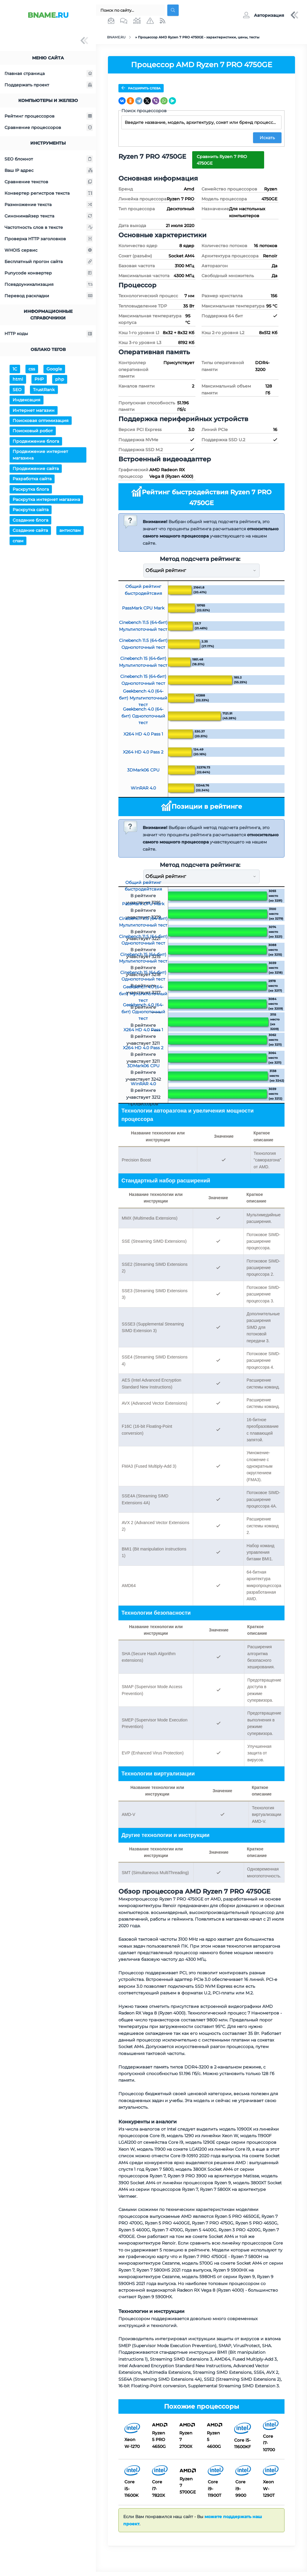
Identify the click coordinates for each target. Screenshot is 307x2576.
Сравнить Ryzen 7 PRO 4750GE (222, 159)
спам (18, 541)
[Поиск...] (130, 10)
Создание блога (30, 520)
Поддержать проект (48, 84)
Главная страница (48, 73)
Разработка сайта (32, 478)
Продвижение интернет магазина (40, 455)
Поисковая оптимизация (41, 420)
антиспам (70, 530)
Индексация (26, 400)
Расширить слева (141, 88)
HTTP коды (48, 333)
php (59, 379)
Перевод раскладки (48, 295)
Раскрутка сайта (31, 509)
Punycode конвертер (48, 273)
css (31, 369)
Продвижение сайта (36, 468)
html (18, 379)
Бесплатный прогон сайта (48, 261)
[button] (263, 15)
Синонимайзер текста (48, 216)
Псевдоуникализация (48, 284)
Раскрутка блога (31, 489)
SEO (17, 389)
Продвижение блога (36, 441)
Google (54, 369)
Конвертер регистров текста (48, 193)
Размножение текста (48, 204)
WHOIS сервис (48, 250)
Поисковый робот (33, 430)
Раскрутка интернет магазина (46, 499)
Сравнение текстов (48, 181)
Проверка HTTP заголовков (48, 238)
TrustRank (44, 389)
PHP (39, 379)
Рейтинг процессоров (48, 116)
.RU (48, 15)
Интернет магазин (34, 410)
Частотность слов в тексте (48, 227)
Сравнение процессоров (48, 127)
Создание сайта (30, 530)
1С (15, 369)
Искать (267, 137)
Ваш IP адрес (48, 170)
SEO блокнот (48, 159)
